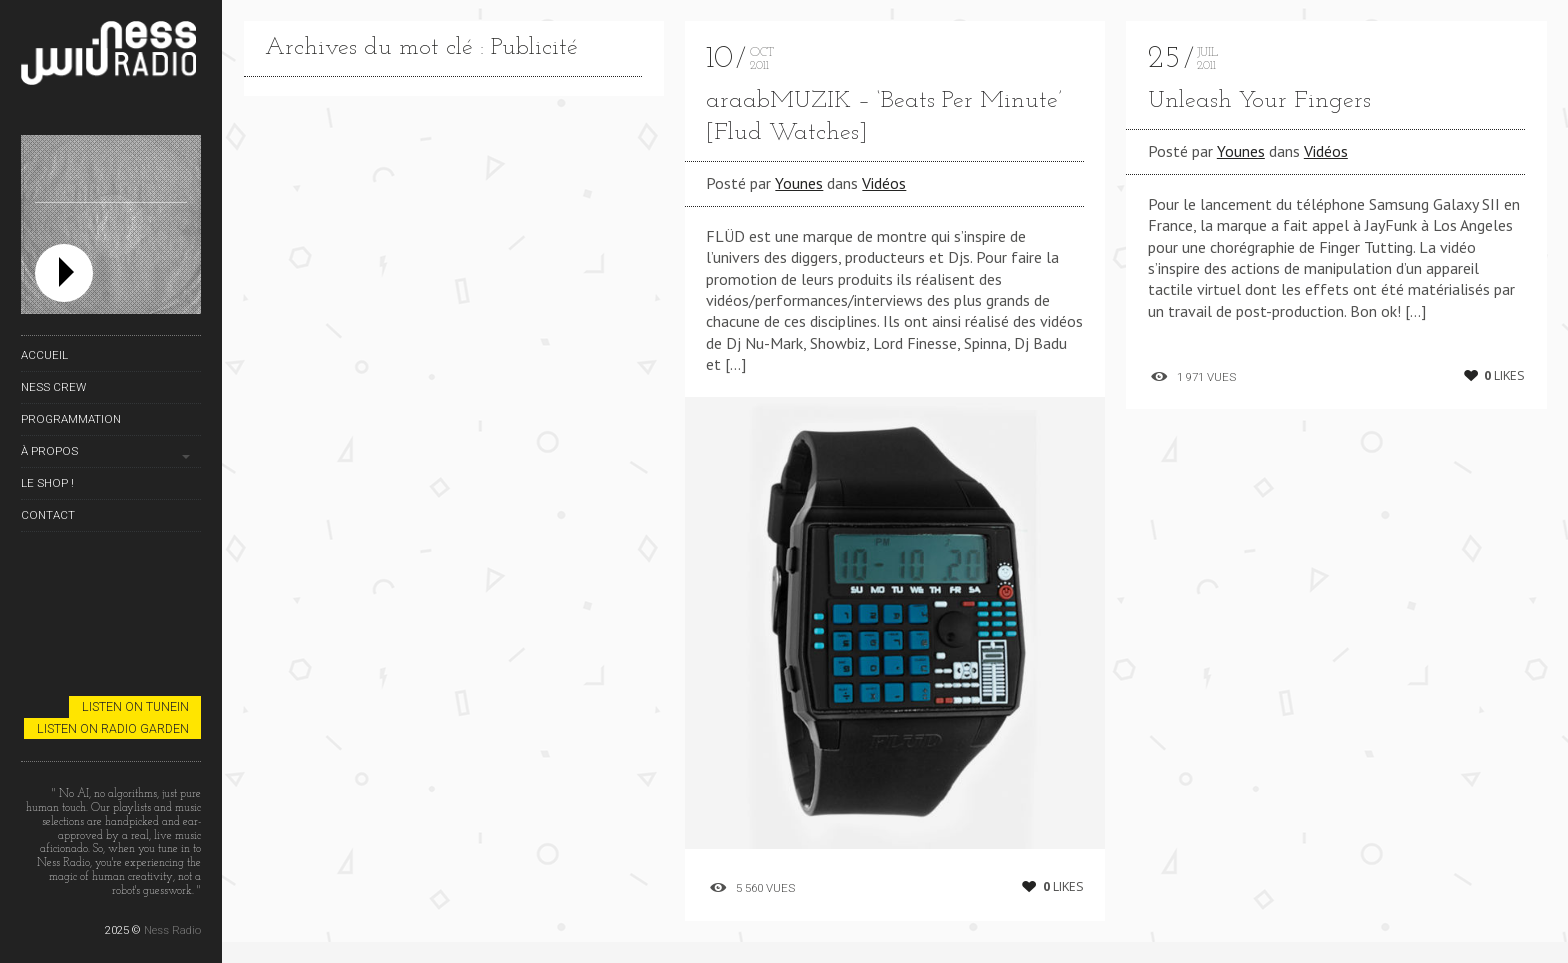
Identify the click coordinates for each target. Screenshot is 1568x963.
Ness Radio (172, 930)
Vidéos (884, 183)
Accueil (44, 355)
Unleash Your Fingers (1259, 101)
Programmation (71, 419)
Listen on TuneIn (135, 706)
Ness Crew (53, 387)
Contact (48, 515)
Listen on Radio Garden (113, 728)
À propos (49, 451)
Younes (799, 183)
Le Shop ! (47, 483)
